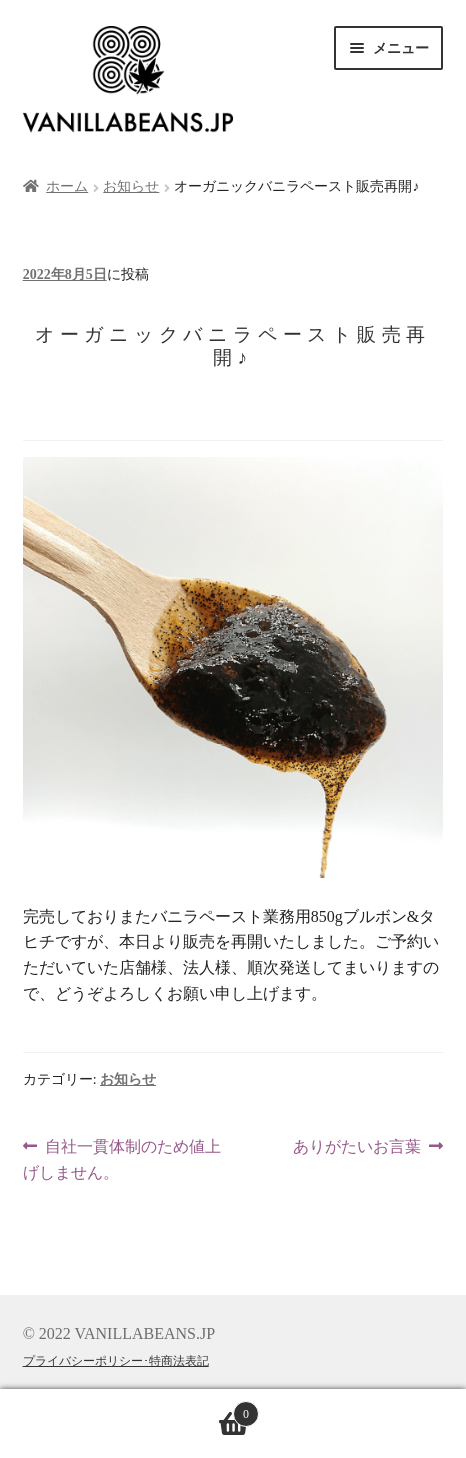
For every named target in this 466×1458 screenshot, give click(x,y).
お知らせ (131, 186)
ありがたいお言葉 (357, 1147)
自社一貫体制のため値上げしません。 (122, 1160)
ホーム (67, 186)
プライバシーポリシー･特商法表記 (116, 1361)
